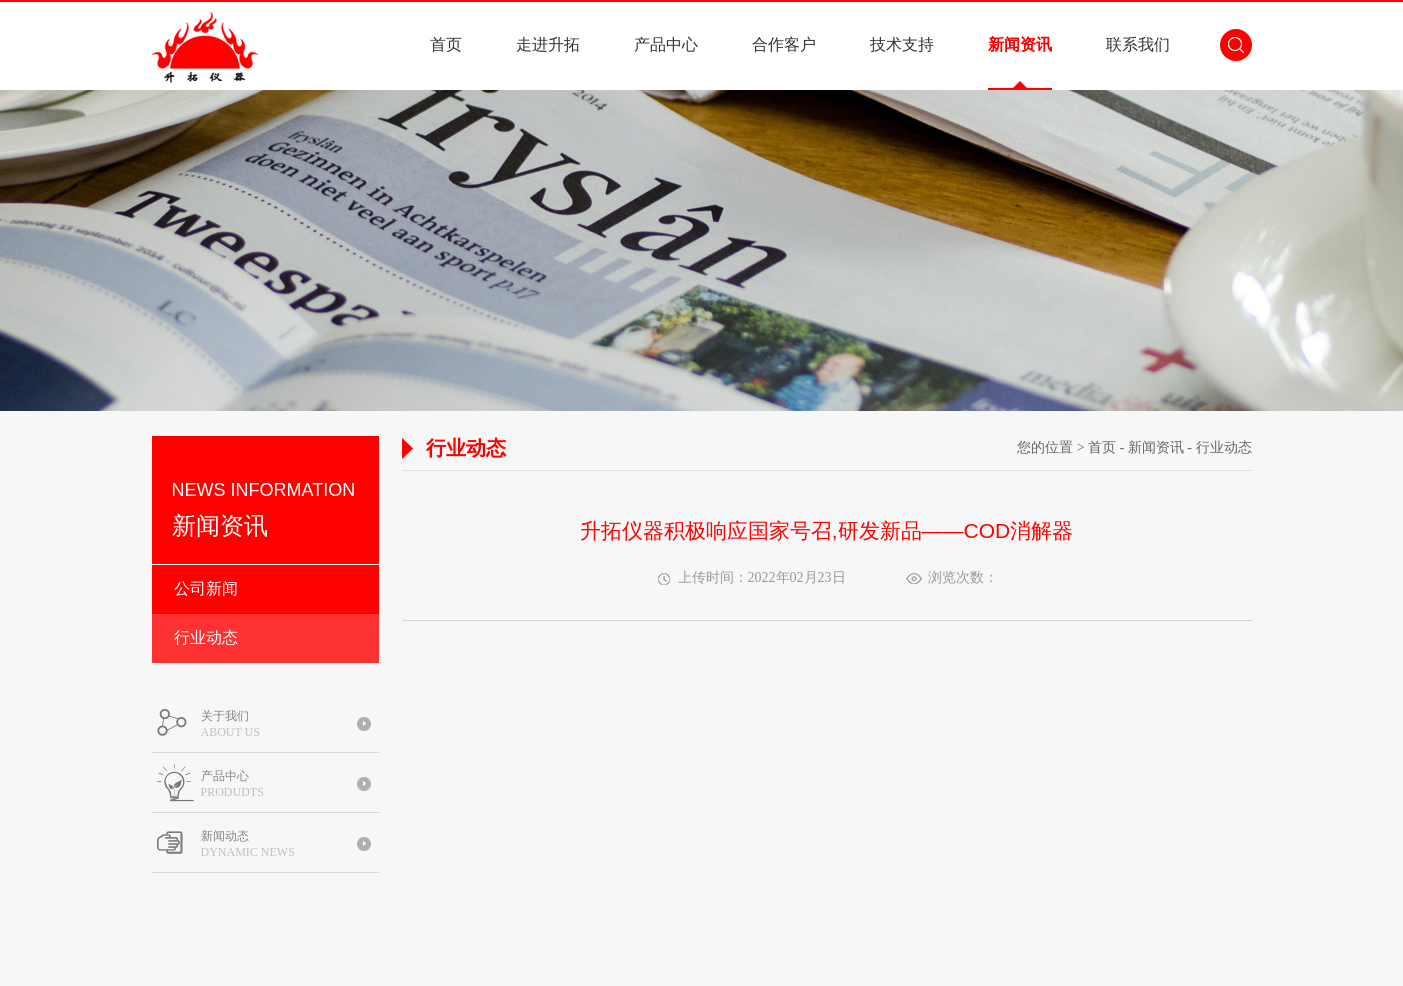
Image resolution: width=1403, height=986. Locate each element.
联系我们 (1138, 44)
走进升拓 (548, 44)
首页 (446, 44)
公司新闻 (206, 588)
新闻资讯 (1020, 44)
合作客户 (784, 44)
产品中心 (666, 44)
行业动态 (206, 637)
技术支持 (902, 44)
